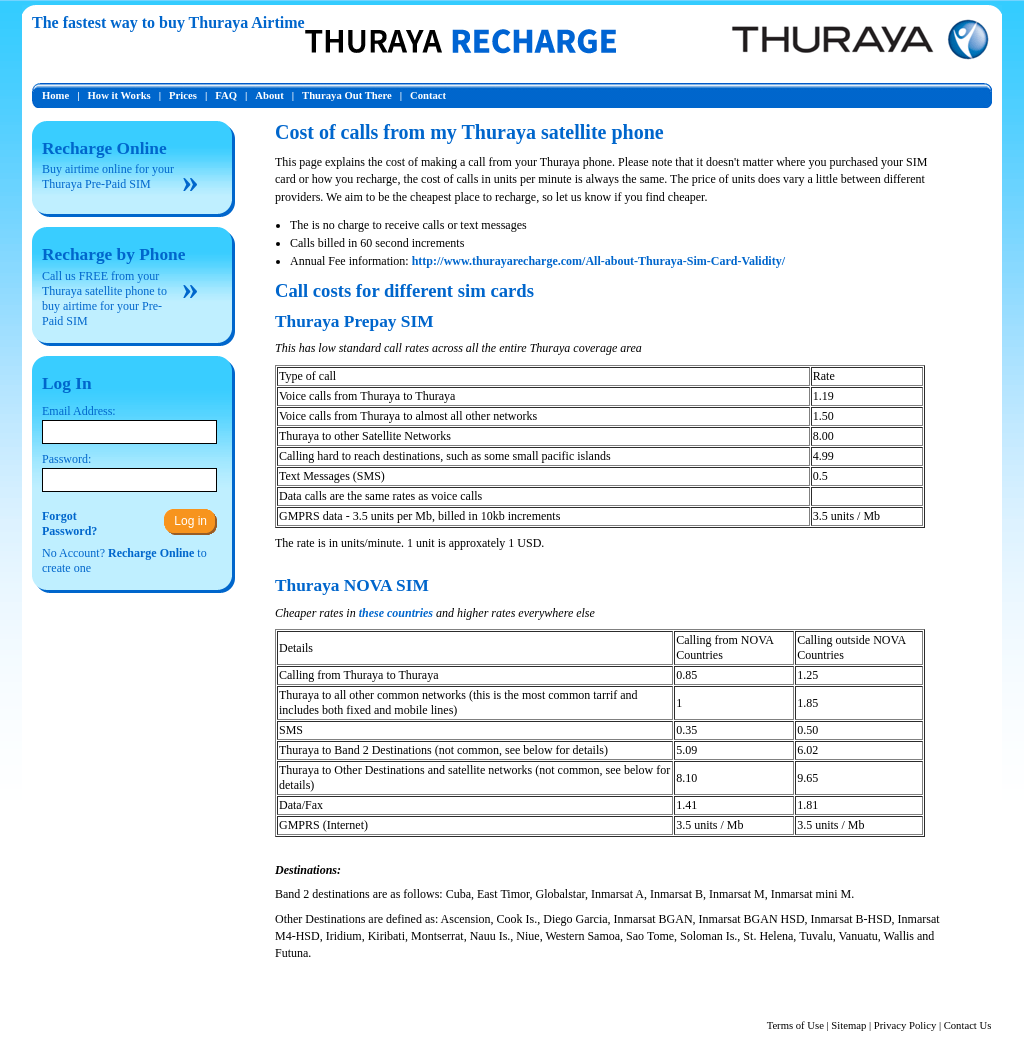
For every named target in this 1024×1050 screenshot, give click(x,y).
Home (55, 95)
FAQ (226, 95)
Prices (183, 95)
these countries (396, 613)
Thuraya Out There (347, 95)
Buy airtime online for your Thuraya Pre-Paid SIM (108, 176)
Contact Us (968, 1025)
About (269, 95)
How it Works (119, 95)
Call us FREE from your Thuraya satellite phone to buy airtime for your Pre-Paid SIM (104, 298)
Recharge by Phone (113, 254)
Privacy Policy (905, 1025)
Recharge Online (104, 148)
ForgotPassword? (69, 523)
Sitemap (848, 1025)
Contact (428, 95)
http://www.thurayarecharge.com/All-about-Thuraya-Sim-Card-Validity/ (598, 261)
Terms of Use (795, 1025)
